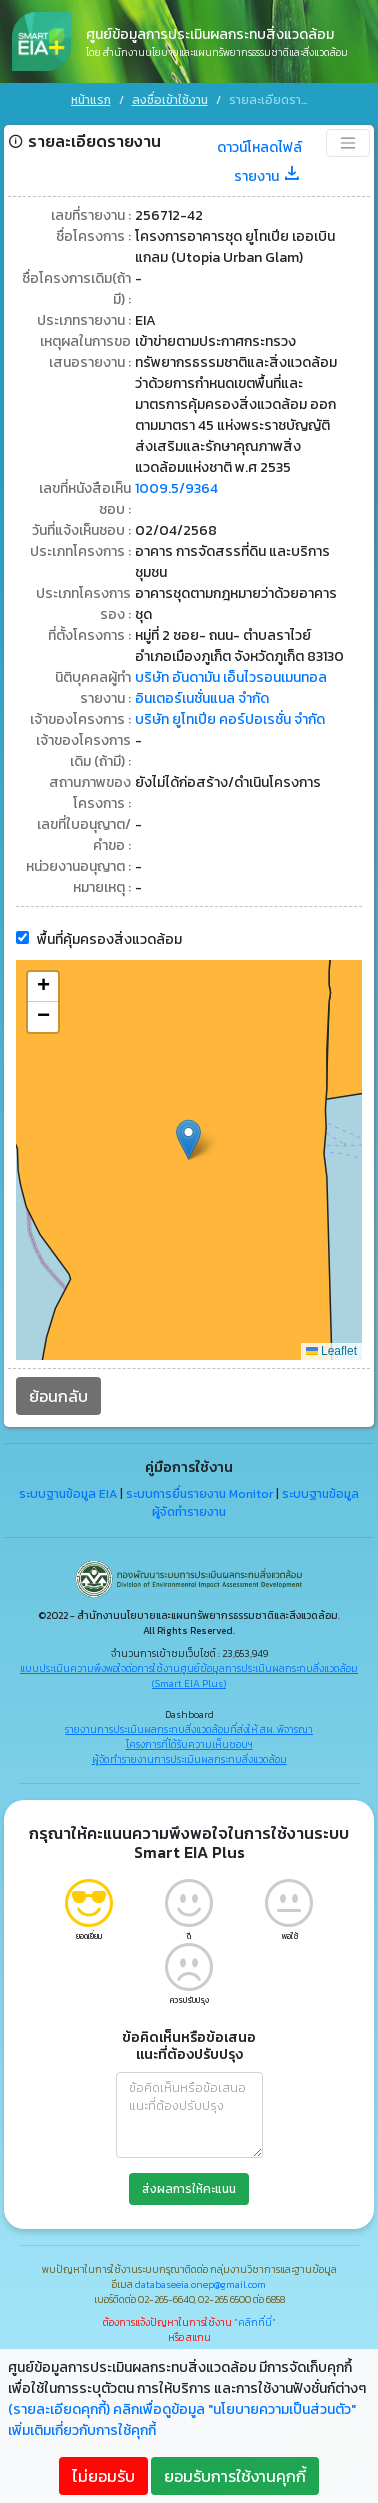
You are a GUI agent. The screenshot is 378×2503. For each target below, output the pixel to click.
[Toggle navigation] (348, 141)
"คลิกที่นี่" (255, 2319)
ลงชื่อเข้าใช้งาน (170, 100)
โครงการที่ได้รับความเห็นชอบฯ (189, 1741)
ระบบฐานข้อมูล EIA (68, 1491)
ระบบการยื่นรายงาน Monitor (199, 1491)
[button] (188, 1137)
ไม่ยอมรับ (103, 2476)
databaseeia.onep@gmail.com (200, 2281)
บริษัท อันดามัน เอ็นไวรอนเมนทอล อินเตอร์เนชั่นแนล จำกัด (231, 686)
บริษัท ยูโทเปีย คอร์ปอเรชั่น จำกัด (230, 717)
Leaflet (331, 1349)
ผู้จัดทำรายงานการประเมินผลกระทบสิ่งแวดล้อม (189, 1756)
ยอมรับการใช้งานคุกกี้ (235, 2476)
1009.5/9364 (176, 486)
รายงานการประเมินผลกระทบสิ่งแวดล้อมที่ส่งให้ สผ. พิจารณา (189, 1726)
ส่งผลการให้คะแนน (189, 2186)
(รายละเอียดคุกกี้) (59, 2409)
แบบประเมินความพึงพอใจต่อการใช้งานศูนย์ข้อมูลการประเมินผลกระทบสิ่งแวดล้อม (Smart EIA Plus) (189, 1673)
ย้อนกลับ (58, 1394)
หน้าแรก (91, 100)
